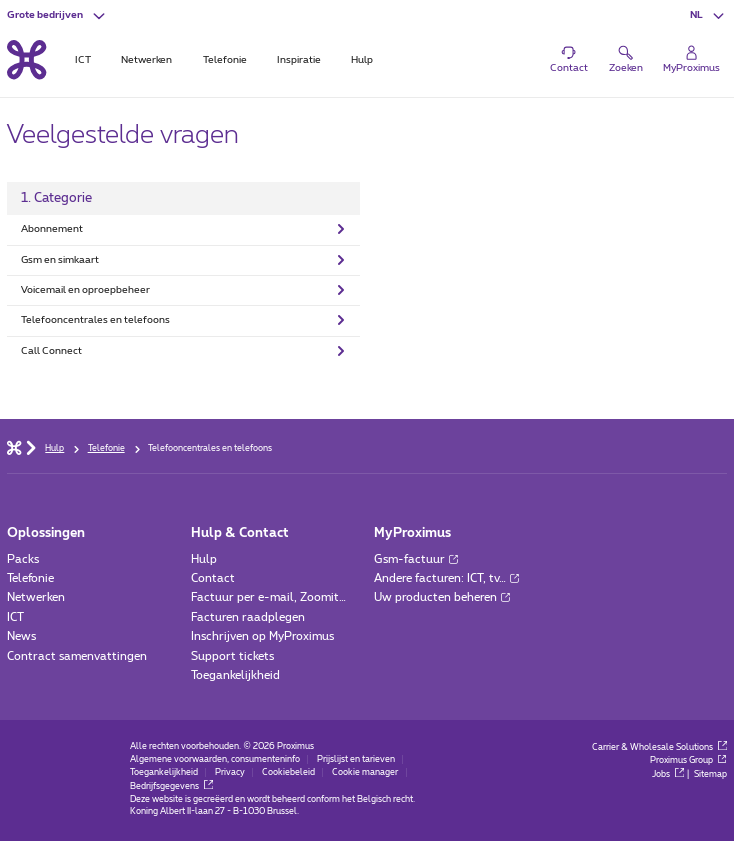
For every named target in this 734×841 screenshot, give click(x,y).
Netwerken (36, 597)
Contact (213, 578)
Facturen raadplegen (248, 617)
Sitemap (710, 774)
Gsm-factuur (416, 559)
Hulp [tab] (362, 60)
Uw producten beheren (442, 597)
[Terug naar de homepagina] (26, 60)
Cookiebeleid (288, 772)
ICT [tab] (83, 60)
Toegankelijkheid (235, 675)
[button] (57, 15)
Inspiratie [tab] (299, 60)
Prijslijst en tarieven (356, 759)
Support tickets (232, 656)
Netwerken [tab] (146, 60)
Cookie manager (365, 772)
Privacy (230, 772)
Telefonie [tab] (225, 60)
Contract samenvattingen (77, 656)
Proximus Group (688, 760)
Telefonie (30, 578)
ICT (15, 617)
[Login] (691, 60)
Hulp (204, 559)
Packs (23, 559)
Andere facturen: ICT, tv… (446, 578)
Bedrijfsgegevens (171, 786)
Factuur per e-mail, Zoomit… (268, 597)
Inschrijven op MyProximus (262, 636)
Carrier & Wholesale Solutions (659, 747)
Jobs (668, 774)
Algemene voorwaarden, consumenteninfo (215, 759)
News (21, 636)
